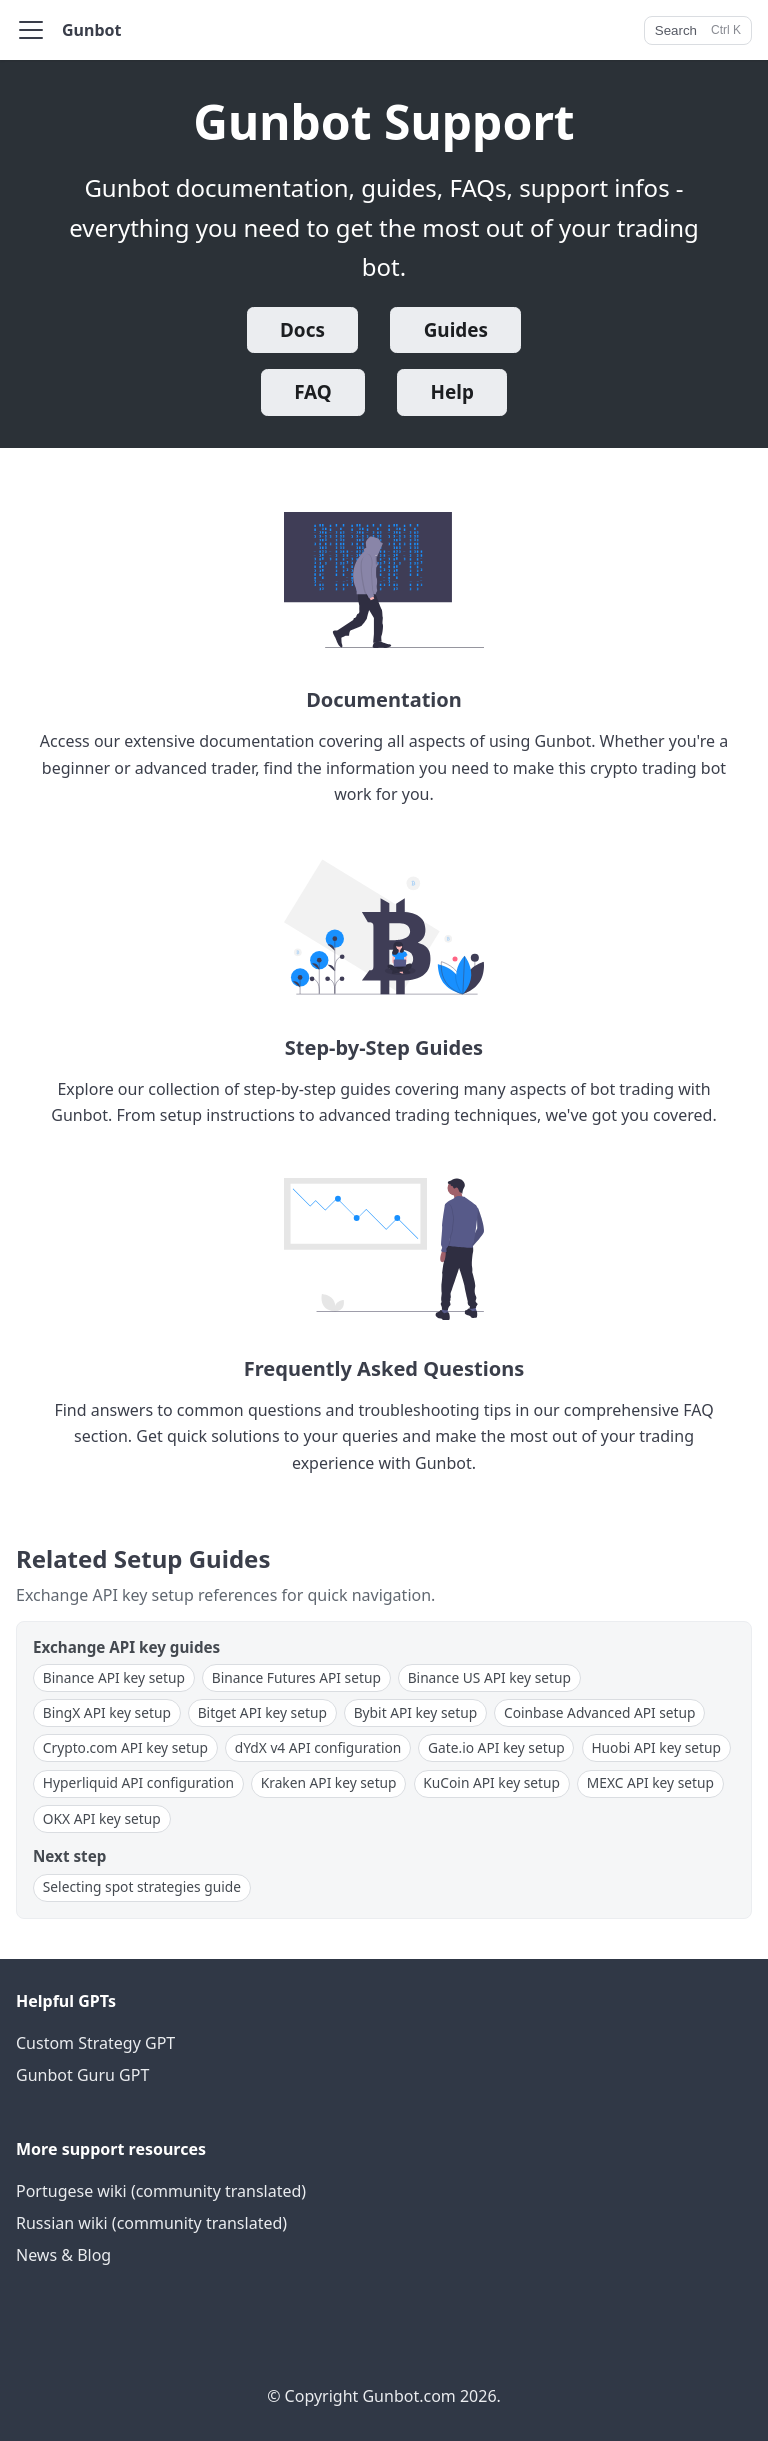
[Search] (698, 30)
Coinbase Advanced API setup (600, 1712)
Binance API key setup (114, 1677)
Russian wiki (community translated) (151, 2223)
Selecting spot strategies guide (142, 1886)
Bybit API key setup (416, 1712)
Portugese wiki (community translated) (161, 2191)
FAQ (313, 392)
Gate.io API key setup (496, 1747)
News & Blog (63, 2255)
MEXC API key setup (650, 1782)
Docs (302, 330)
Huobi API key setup (656, 1747)
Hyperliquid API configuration (138, 1782)
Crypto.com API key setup (125, 1747)
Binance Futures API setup (296, 1677)
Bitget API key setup (262, 1712)
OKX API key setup (102, 1818)
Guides (456, 330)
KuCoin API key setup (491, 1782)
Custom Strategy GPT (95, 2043)
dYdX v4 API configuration (318, 1747)
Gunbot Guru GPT (82, 2075)
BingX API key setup (107, 1712)
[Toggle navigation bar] (31, 30)
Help (452, 392)
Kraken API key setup (329, 1782)
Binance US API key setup (489, 1677)
